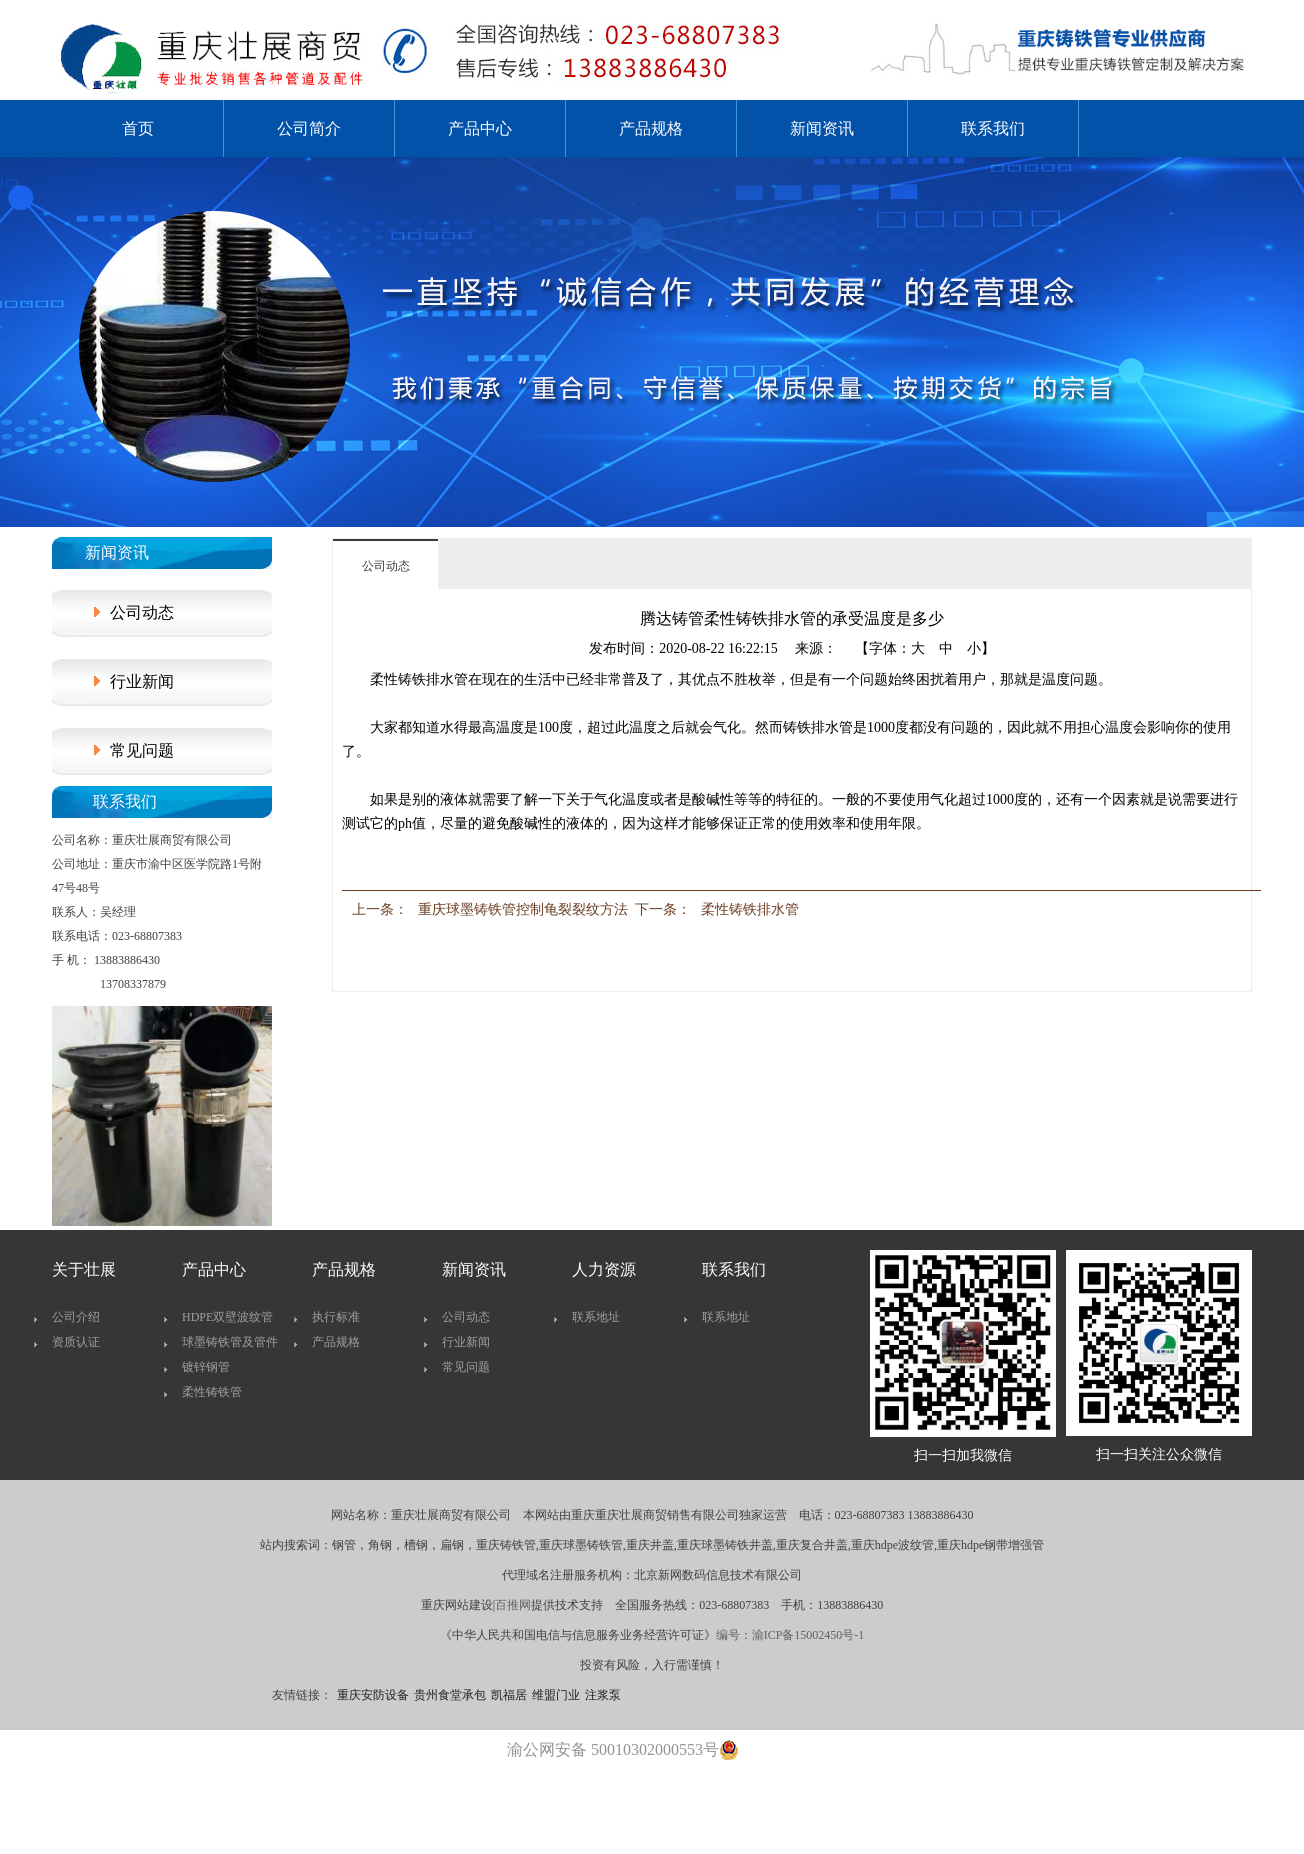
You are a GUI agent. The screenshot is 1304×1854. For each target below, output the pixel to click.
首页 (138, 128)
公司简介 (309, 128)
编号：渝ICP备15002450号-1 (790, 1635)
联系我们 (993, 128)
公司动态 (142, 612)
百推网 (513, 1605)
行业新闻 (142, 681)
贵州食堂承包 (450, 1695)
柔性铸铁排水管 (750, 909)
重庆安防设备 (373, 1695)
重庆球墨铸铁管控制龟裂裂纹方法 (523, 909)
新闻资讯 (822, 128)
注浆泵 (603, 1695)
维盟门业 (556, 1695)
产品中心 (480, 128)
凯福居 (509, 1695)
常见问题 (142, 750)
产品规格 (651, 128)
